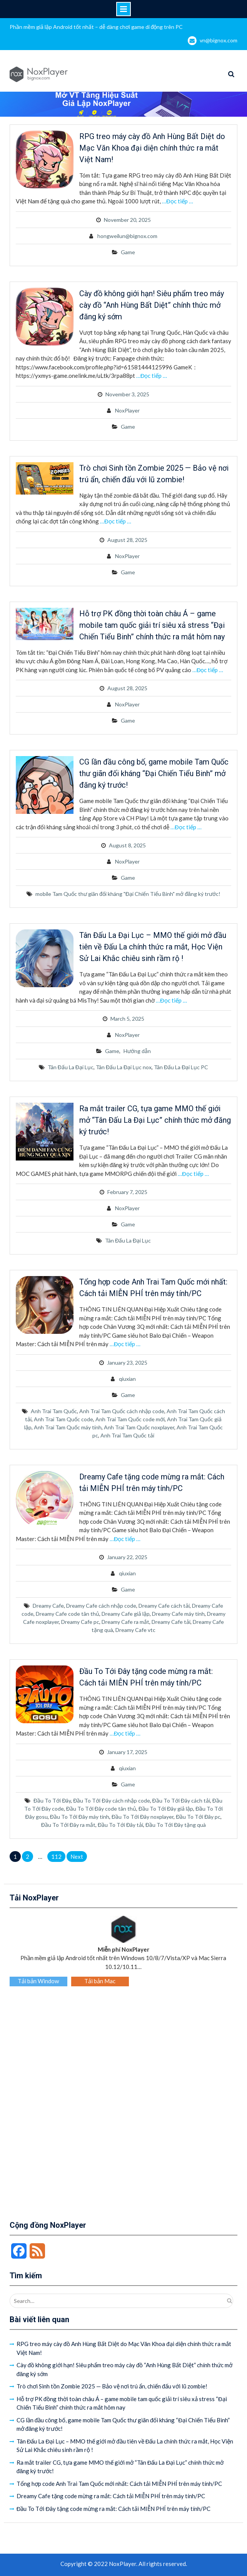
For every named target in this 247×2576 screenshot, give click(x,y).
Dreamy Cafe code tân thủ (67, 1613)
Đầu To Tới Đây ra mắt (68, 1824)
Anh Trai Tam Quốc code (63, 1419)
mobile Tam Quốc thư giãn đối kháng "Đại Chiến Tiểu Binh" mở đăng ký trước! (127, 894)
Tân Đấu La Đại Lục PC (181, 1067)
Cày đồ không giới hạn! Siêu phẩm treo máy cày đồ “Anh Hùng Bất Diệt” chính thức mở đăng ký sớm (151, 305)
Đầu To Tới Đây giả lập (166, 1808)
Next (76, 1856)
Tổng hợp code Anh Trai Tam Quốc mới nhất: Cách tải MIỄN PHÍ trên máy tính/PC (119, 2483)
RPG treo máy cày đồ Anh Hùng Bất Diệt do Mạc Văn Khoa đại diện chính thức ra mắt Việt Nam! (152, 148)
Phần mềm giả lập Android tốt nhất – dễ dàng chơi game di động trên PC (96, 26)
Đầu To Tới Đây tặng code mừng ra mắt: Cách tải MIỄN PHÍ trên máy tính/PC (114, 2508)
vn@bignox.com (218, 40)
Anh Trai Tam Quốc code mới (130, 1419)
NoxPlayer (127, 410)
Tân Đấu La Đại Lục (70, 1067)
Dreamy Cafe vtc (135, 1630)
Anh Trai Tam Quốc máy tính (68, 1427)
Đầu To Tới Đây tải (120, 1824)
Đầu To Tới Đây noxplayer (143, 1816)
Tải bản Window (38, 1980)
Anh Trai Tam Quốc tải (127, 1435)
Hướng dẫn (137, 1051)
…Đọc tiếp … (177, 201)
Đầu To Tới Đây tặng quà (175, 1824)
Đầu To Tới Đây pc (198, 1816)
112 (56, 1856)
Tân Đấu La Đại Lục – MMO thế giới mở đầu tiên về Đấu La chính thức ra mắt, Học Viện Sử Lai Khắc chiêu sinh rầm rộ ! (152, 947)
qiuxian (127, 1378)
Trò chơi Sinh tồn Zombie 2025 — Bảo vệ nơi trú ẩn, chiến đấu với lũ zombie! (112, 2386)
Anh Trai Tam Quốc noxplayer (139, 1427)
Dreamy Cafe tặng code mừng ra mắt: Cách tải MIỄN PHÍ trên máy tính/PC (111, 2495)
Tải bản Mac (99, 1980)
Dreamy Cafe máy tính (178, 1613)
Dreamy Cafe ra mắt (125, 1621)
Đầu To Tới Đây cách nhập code (111, 1800)
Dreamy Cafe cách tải (164, 1605)
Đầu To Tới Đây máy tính (79, 1816)
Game (128, 252)
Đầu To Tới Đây (52, 1800)
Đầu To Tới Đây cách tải (181, 1800)
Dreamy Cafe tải (171, 1621)
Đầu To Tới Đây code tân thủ (101, 1808)
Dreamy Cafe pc (80, 1621)
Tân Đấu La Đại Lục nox (124, 1067)
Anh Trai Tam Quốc (54, 1411)
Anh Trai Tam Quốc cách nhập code (121, 1411)
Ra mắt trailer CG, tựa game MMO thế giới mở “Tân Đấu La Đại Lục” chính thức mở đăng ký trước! (155, 1120)
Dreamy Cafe (48, 1605)
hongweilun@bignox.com (127, 236)
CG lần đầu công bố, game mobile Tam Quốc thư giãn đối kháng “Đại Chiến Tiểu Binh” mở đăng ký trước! (154, 773)
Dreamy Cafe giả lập (126, 1613)
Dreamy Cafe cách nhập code (101, 1605)
